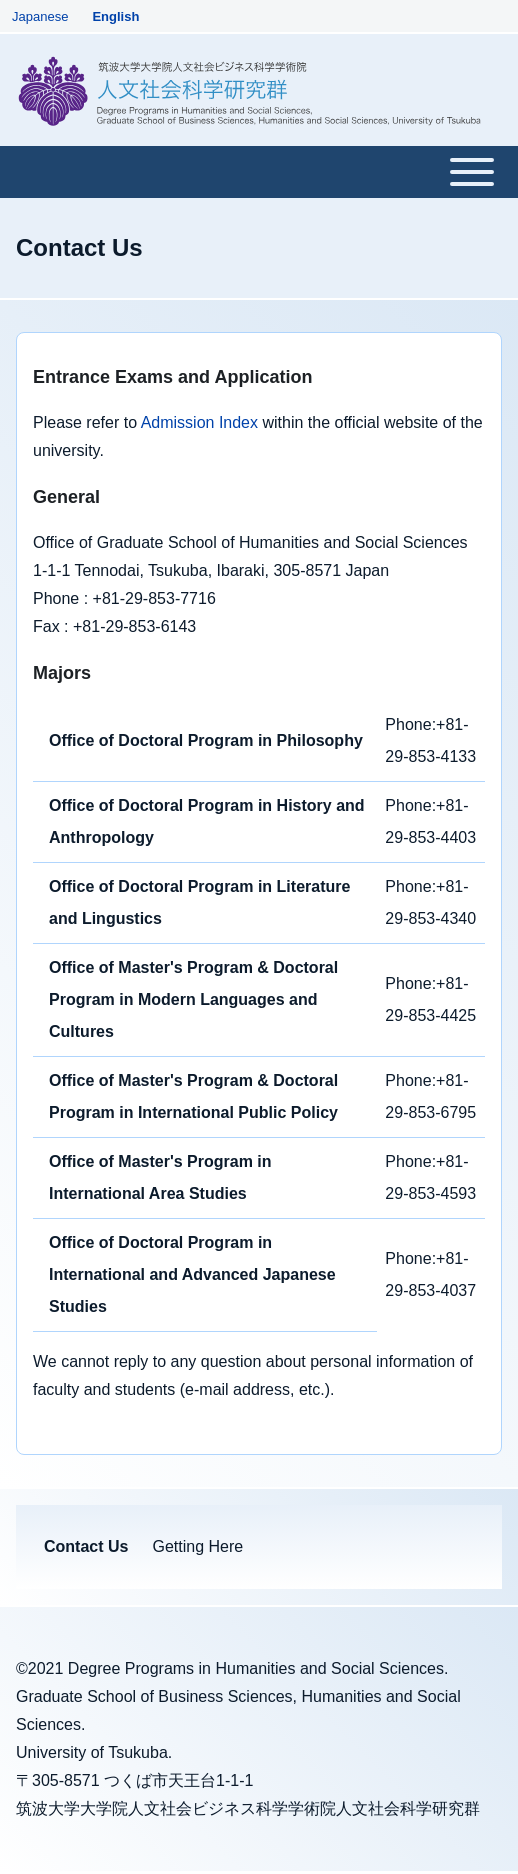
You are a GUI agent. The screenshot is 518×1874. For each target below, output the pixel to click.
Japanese (40, 16)
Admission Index (199, 422)
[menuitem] (86, 1547)
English (115, 16)
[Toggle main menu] (259, 172)
